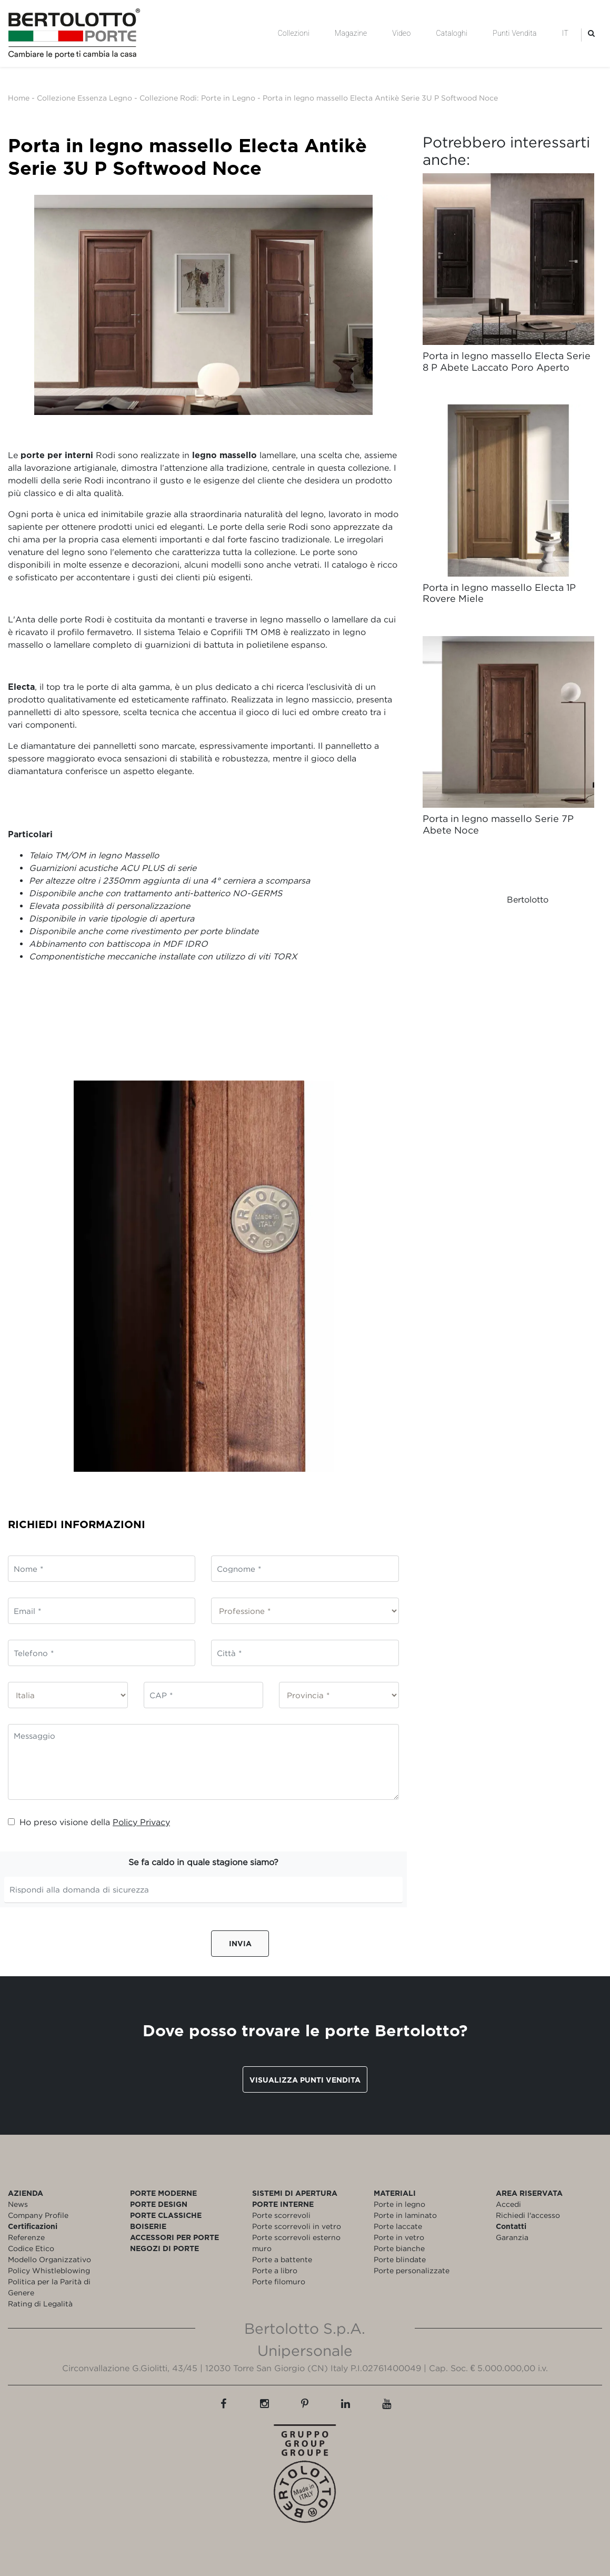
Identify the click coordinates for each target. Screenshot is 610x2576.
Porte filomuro (278, 2281)
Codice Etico (31, 2248)
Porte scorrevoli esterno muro (296, 2242)
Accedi (508, 2204)
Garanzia (512, 2237)
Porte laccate (398, 2226)
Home (18, 98)
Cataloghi (451, 33)
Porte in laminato (405, 2215)
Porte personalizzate (411, 2270)
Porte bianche (399, 2248)
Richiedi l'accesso (528, 2215)
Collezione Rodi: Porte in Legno (197, 98)
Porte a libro (274, 2270)
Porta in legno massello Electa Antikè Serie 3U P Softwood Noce (380, 98)
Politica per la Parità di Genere (49, 2286)
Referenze (26, 2237)
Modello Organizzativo (49, 2259)
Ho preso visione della (89, 1822)
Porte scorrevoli (281, 2215)
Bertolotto (527, 899)
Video (401, 33)
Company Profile (38, 2215)
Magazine (351, 33)
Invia (240, 1943)
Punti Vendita (514, 33)
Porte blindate (400, 2259)
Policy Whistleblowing (49, 2270)
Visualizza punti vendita (305, 2080)
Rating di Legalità (40, 2303)
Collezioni (293, 33)
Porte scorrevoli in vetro (296, 2226)
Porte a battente (282, 2259)
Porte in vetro (399, 2237)
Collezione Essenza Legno (84, 98)
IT (565, 33)
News (18, 2204)
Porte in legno (399, 2204)
